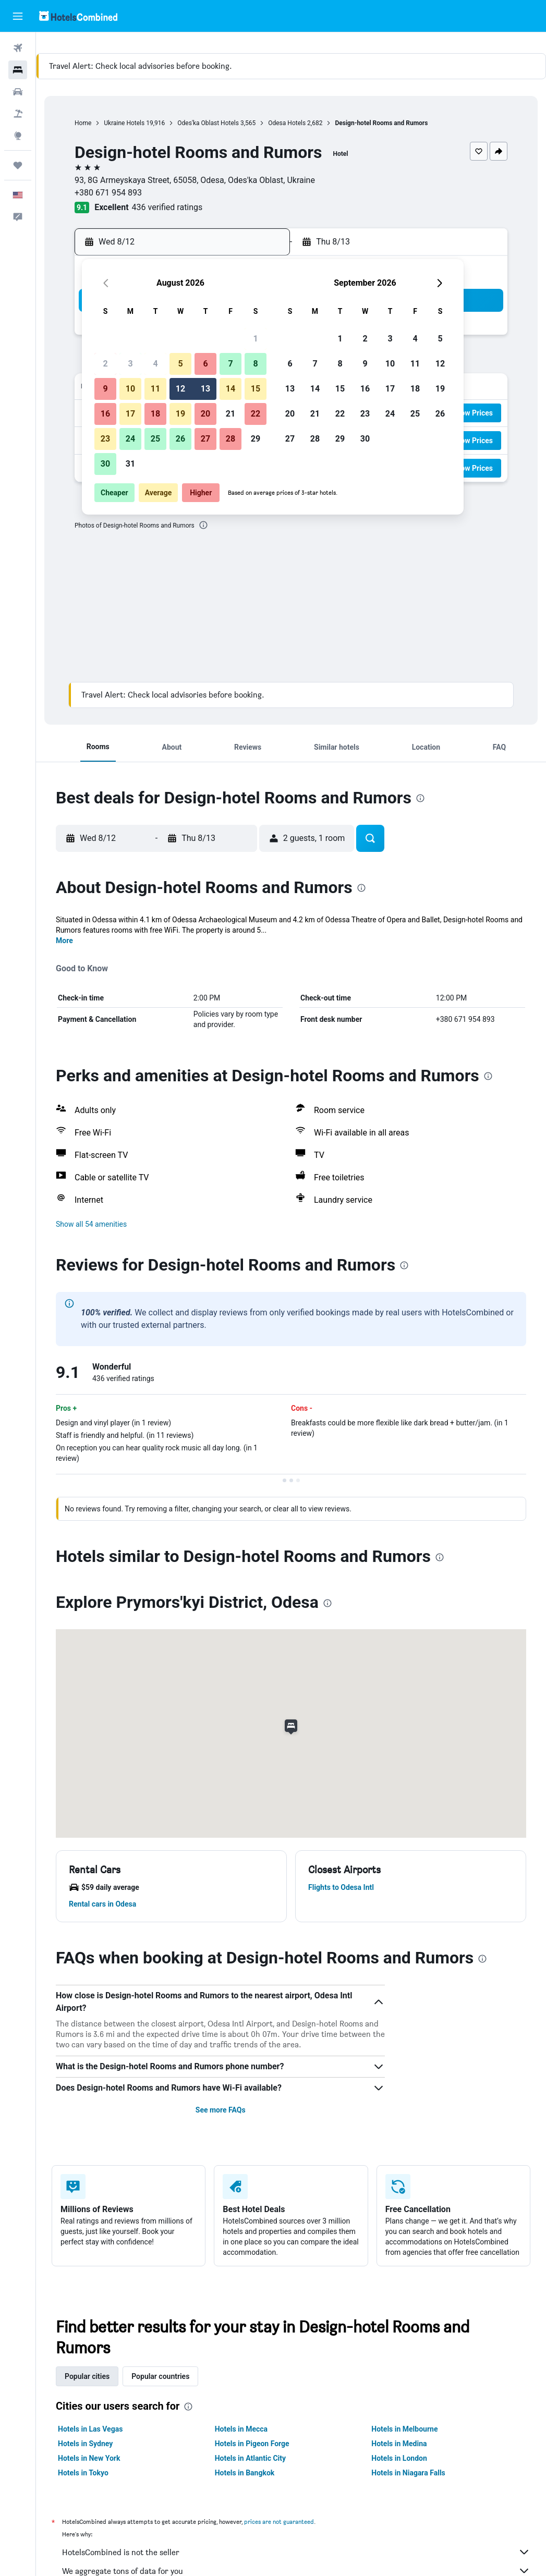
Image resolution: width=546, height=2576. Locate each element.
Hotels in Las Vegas (90, 2429)
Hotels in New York (89, 2458)
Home (83, 123)
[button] (17, 16)
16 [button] (105, 414)
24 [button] (130, 439)
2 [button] (105, 364)
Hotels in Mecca (241, 2429)
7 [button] (230, 364)
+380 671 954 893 (108, 193)
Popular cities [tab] (87, 2376)
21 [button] (230, 414)
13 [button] (205, 389)
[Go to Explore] (17, 135)
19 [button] (180, 414)
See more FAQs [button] (221, 2110)
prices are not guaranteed (279, 2521)
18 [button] (155, 414)
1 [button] (255, 339)
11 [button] (155, 389)
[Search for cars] (17, 91)
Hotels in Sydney (85, 2443)
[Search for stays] (17, 69)
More (64, 940)
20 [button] (205, 414)
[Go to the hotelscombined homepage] (78, 16)
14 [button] (230, 389)
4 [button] (155, 364)
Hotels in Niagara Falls (408, 2473)
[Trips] (17, 165)
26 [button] (180, 439)
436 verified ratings (167, 207)
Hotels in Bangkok (245, 2473)
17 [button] (130, 414)
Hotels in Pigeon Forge (252, 2443)
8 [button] (255, 364)
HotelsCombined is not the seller (296, 2552)
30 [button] (105, 464)
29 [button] (255, 439)
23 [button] (105, 439)
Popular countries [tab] (160, 2376)
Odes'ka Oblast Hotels (208, 123)
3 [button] (130, 364)
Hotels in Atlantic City (250, 2458)
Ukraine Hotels (124, 123)
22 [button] (255, 414)
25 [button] (155, 439)
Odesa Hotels (287, 123)
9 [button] (105, 389)
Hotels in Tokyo (83, 2473)
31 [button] (130, 464)
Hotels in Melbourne (404, 2429)
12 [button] (180, 389)
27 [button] (205, 439)
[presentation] (203, 525)
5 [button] (180, 364)
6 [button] (205, 364)
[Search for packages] (17, 113)
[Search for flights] (17, 48)
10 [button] (130, 389)
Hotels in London (399, 2458)
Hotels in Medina (399, 2443)
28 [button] (230, 439)
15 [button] (255, 389)
